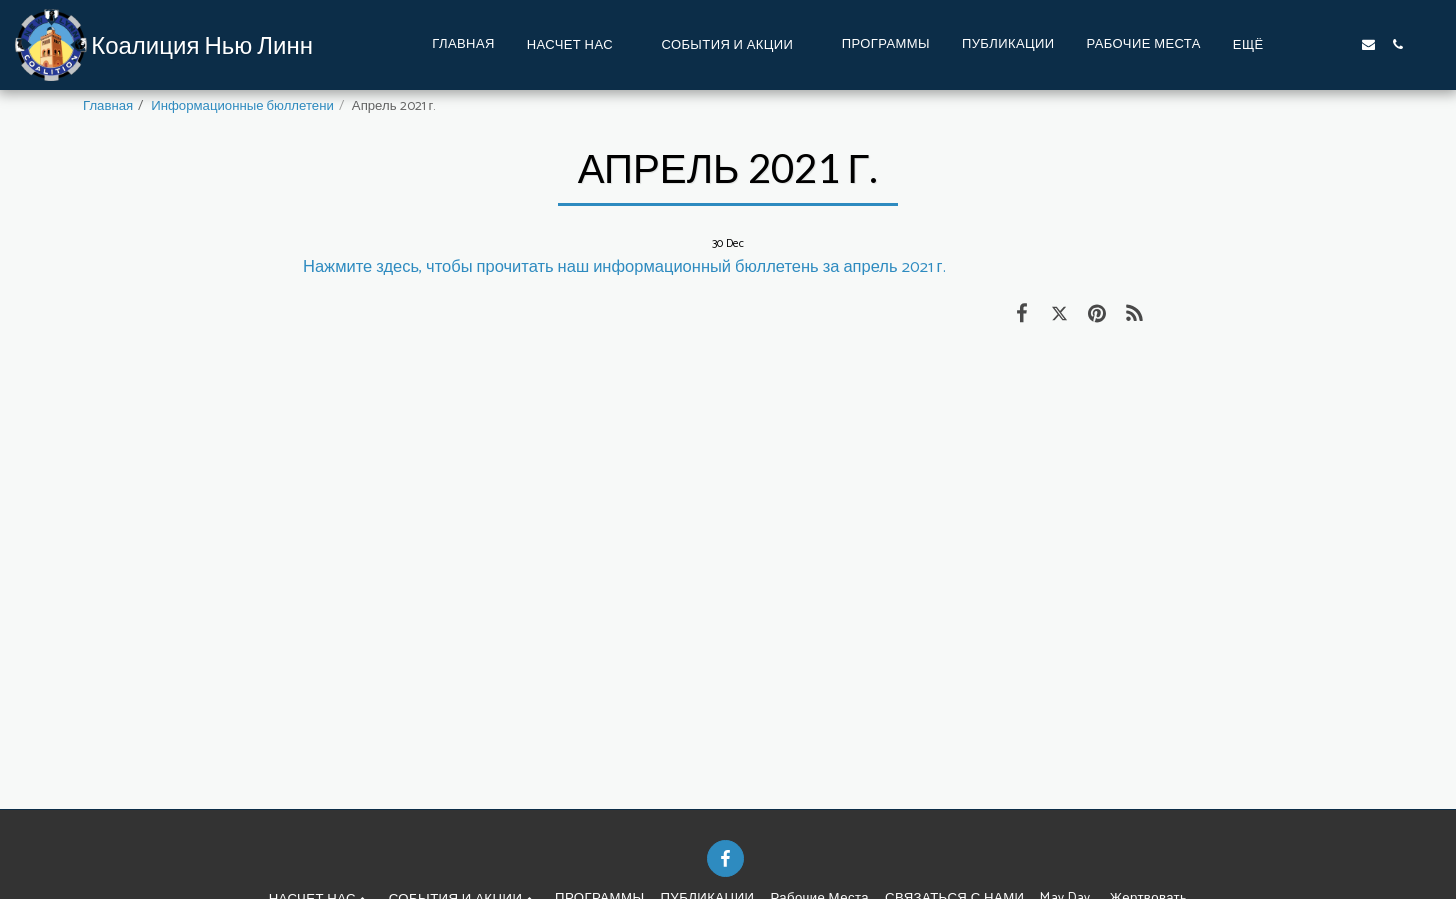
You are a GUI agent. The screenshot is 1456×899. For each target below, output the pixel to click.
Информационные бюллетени (242, 106)
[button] (578, 44)
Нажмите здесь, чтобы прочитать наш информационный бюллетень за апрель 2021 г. (624, 267)
